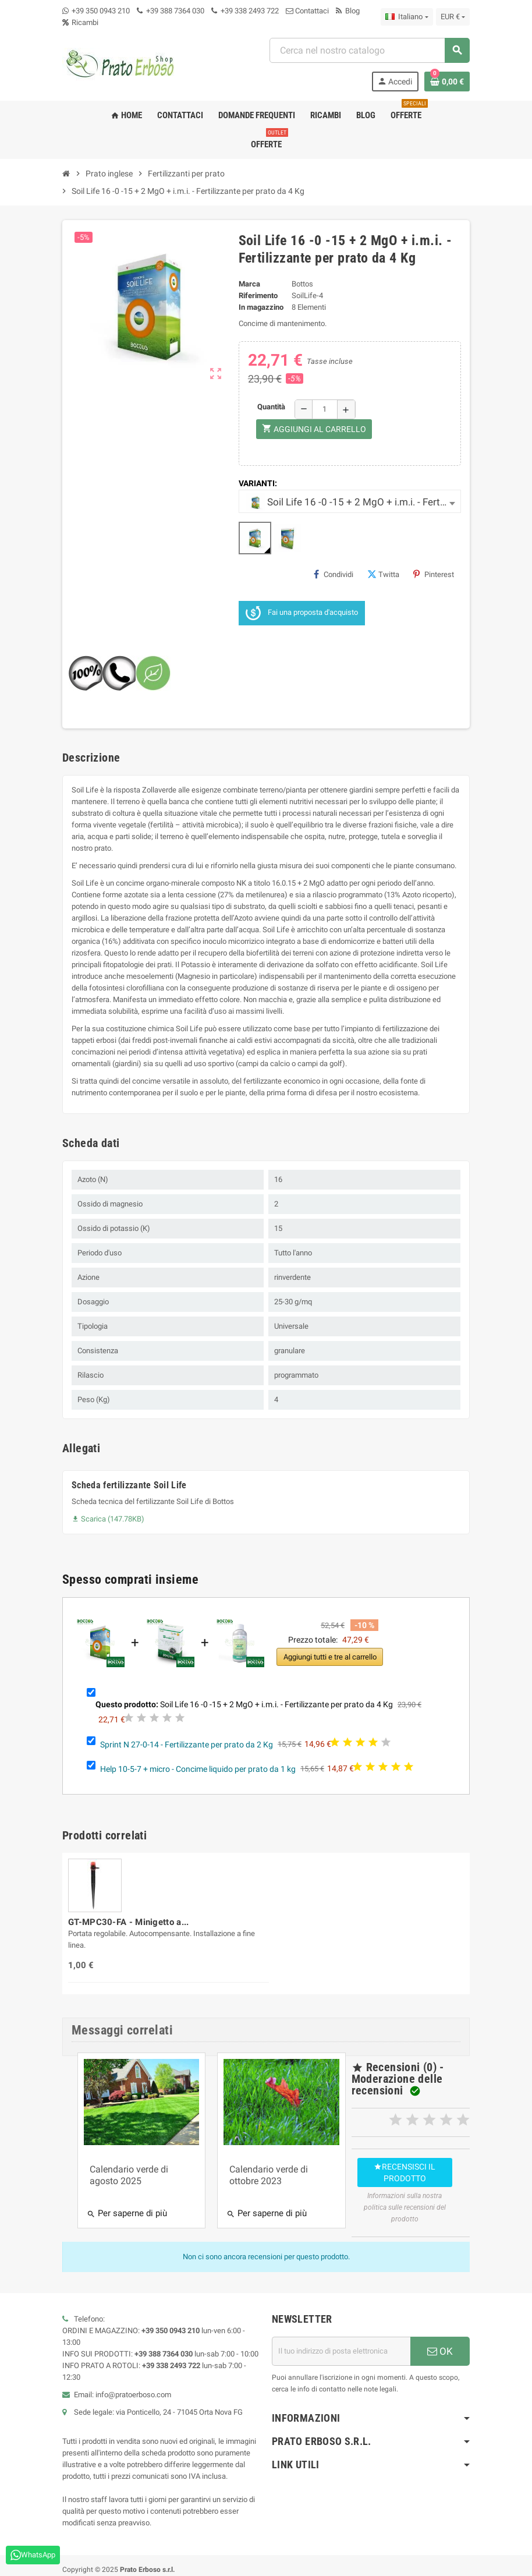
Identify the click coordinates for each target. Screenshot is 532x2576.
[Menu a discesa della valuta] (453, 17)
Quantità (271, 406)
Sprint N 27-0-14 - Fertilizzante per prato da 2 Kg (186, 1744)
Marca (249, 283)
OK (440, 2328)
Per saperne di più (127, 2204)
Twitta (383, 574)
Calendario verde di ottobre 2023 (257, 2166)
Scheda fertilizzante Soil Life (129, 1485)
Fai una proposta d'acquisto (302, 613)
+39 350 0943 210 (101, 10)
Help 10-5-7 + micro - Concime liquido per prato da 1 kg (198, 1768)
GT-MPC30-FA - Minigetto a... (128, 1922)
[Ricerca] (369, 50)
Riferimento (258, 295)
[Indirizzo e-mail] (341, 2328)
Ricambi (80, 22)
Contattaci (307, 10)
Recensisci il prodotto (393, 2166)
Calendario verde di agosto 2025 (129, 2166)
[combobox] (350, 501)
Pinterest (433, 574)
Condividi (333, 574)
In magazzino (261, 307)
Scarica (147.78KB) (108, 1519)
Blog (348, 10)
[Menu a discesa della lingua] (406, 17)
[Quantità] (325, 409)
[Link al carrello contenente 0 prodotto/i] (447, 81)
